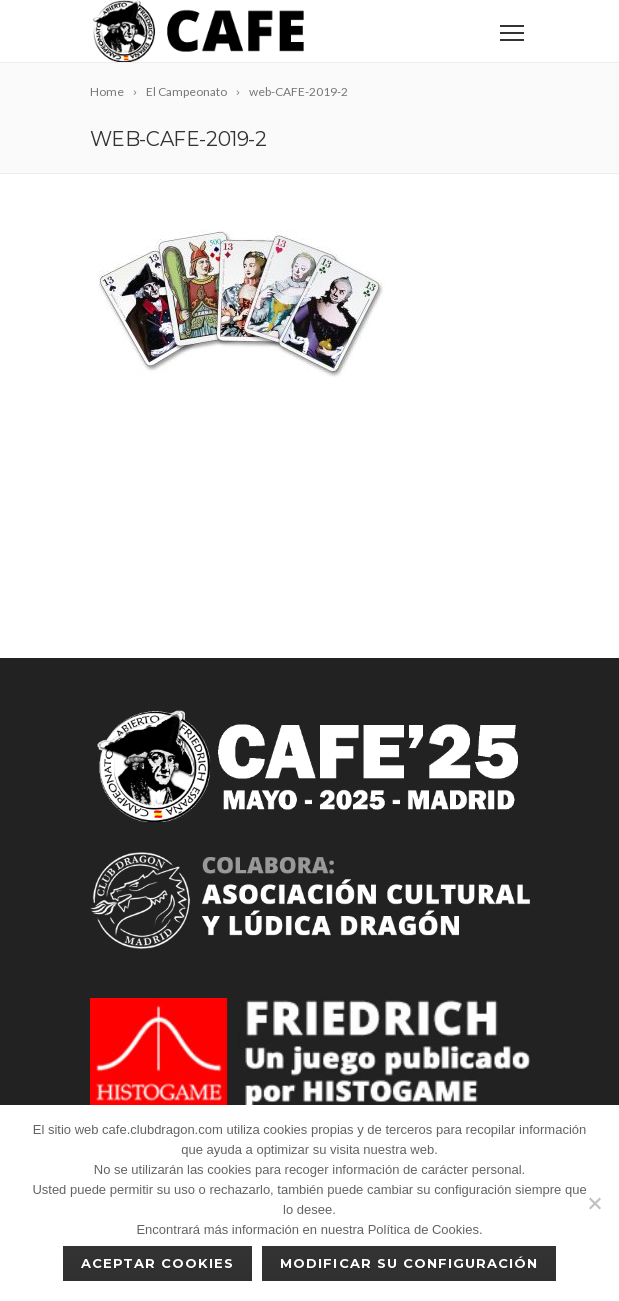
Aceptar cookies (158, 1263)
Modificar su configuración (409, 1263)
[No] (594, 1203)
